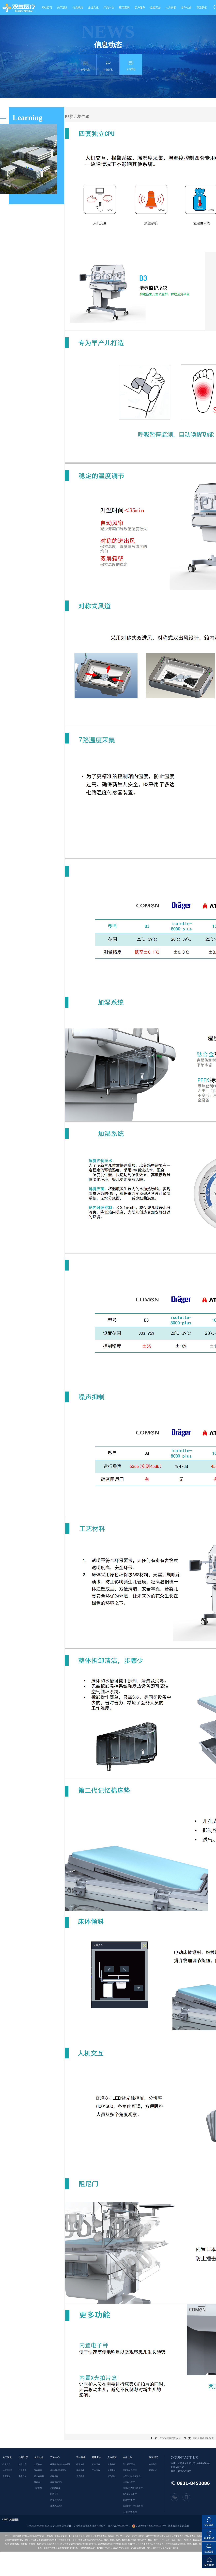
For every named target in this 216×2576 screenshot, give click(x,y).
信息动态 (78, 7)
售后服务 (80, 2476)
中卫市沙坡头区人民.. (132, 2476)
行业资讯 (23, 2470)
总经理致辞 (7, 2470)
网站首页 (47, 7)
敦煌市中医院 (129, 2500)
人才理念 (111, 2470)
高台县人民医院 (130, 2494)
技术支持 (80, 2464)
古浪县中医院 (129, 2482)
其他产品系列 (56, 2506)
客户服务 (140, 7)
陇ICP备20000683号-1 (119, 2525)
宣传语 (37, 2482)
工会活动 (96, 2470)
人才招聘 (111, 2464)
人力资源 (171, 7)
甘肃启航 (184, 2525)
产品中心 (109, 7)
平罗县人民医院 (130, 2470)
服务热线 (80, 2470)
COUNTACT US (184, 2457)
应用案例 (124, 7)
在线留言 (153, 2464)
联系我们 (202, 7)
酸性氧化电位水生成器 (60, 2464)
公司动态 (23, 2464)
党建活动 (96, 2464)
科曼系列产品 (56, 2500)
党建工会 (155, 7)
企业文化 (93, 7)
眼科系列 (54, 2494)
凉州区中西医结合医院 (133, 2488)
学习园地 (23, 2476)
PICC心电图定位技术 (170, 2438)
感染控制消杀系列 (58, 2470)
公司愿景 (38, 2488)
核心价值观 (39, 2476)
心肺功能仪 (55, 2488)
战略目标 (38, 2470)
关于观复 (62, 7)
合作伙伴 (186, 7)
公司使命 (38, 2464)
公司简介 (6, 2464)
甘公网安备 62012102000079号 (149, 2525)
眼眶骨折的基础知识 (203, 2438)
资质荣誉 (6, 2476)
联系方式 (153, 2470)
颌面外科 (54, 2476)
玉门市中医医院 (130, 2512)
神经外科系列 (56, 2482)
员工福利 (111, 2476)
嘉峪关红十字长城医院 (133, 2506)
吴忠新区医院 (129, 2464)
